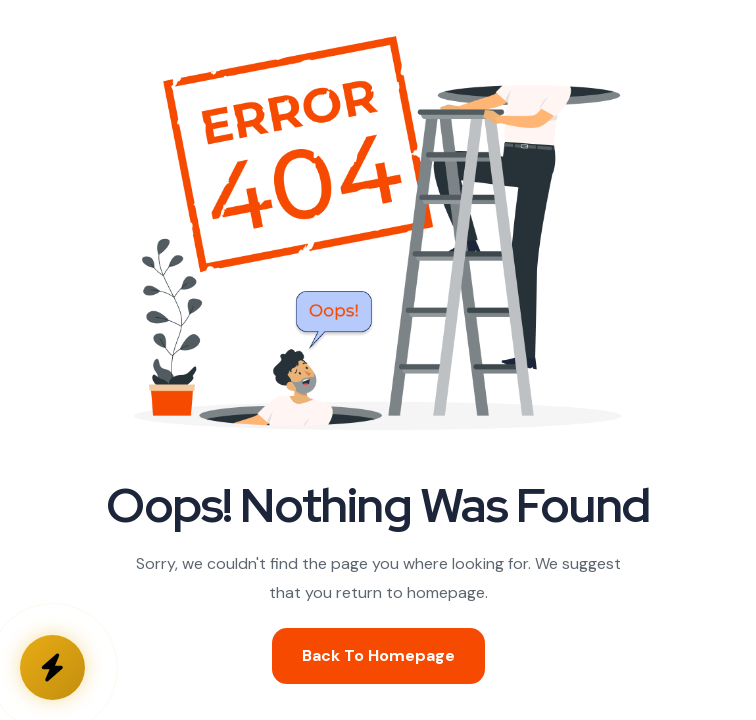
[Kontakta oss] (52, 667)
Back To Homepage (378, 655)
